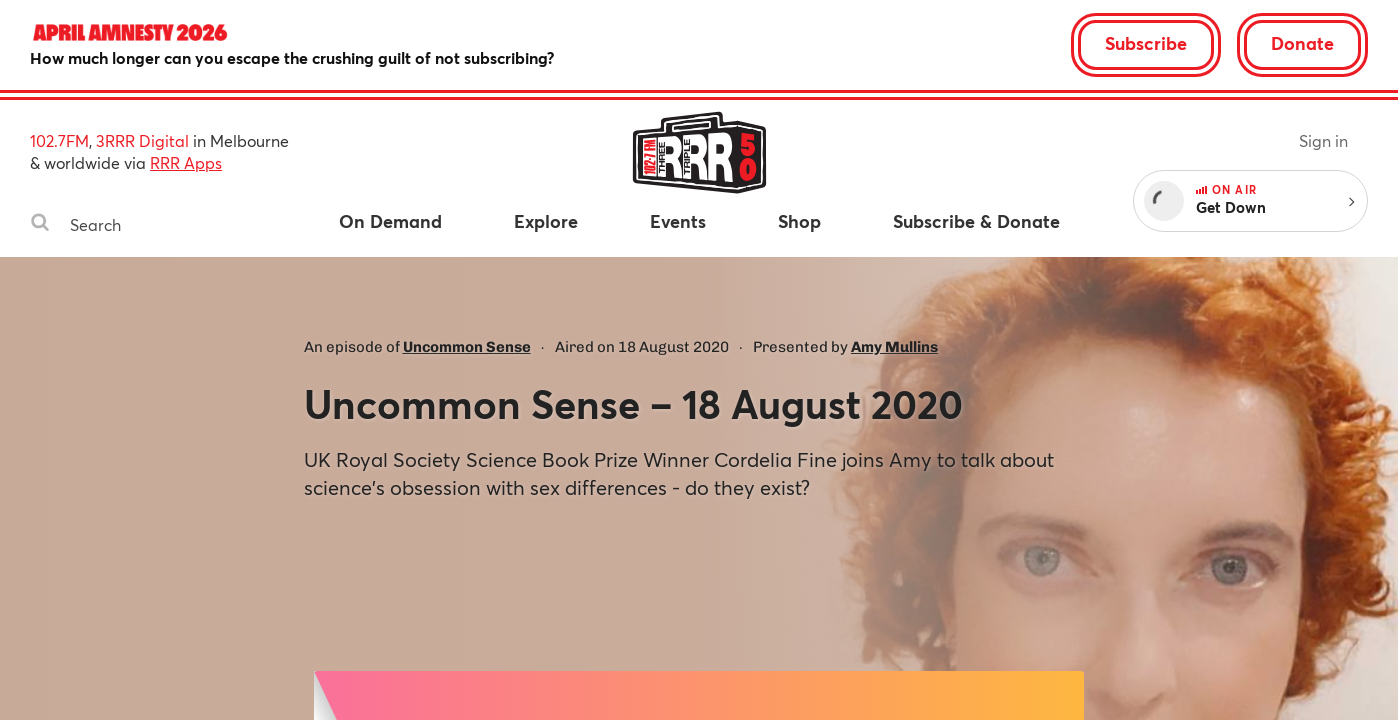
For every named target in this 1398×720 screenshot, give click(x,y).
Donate (1302, 43)
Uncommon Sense (467, 347)
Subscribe (1146, 43)
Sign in (1323, 140)
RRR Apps (186, 162)
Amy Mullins (894, 347)
